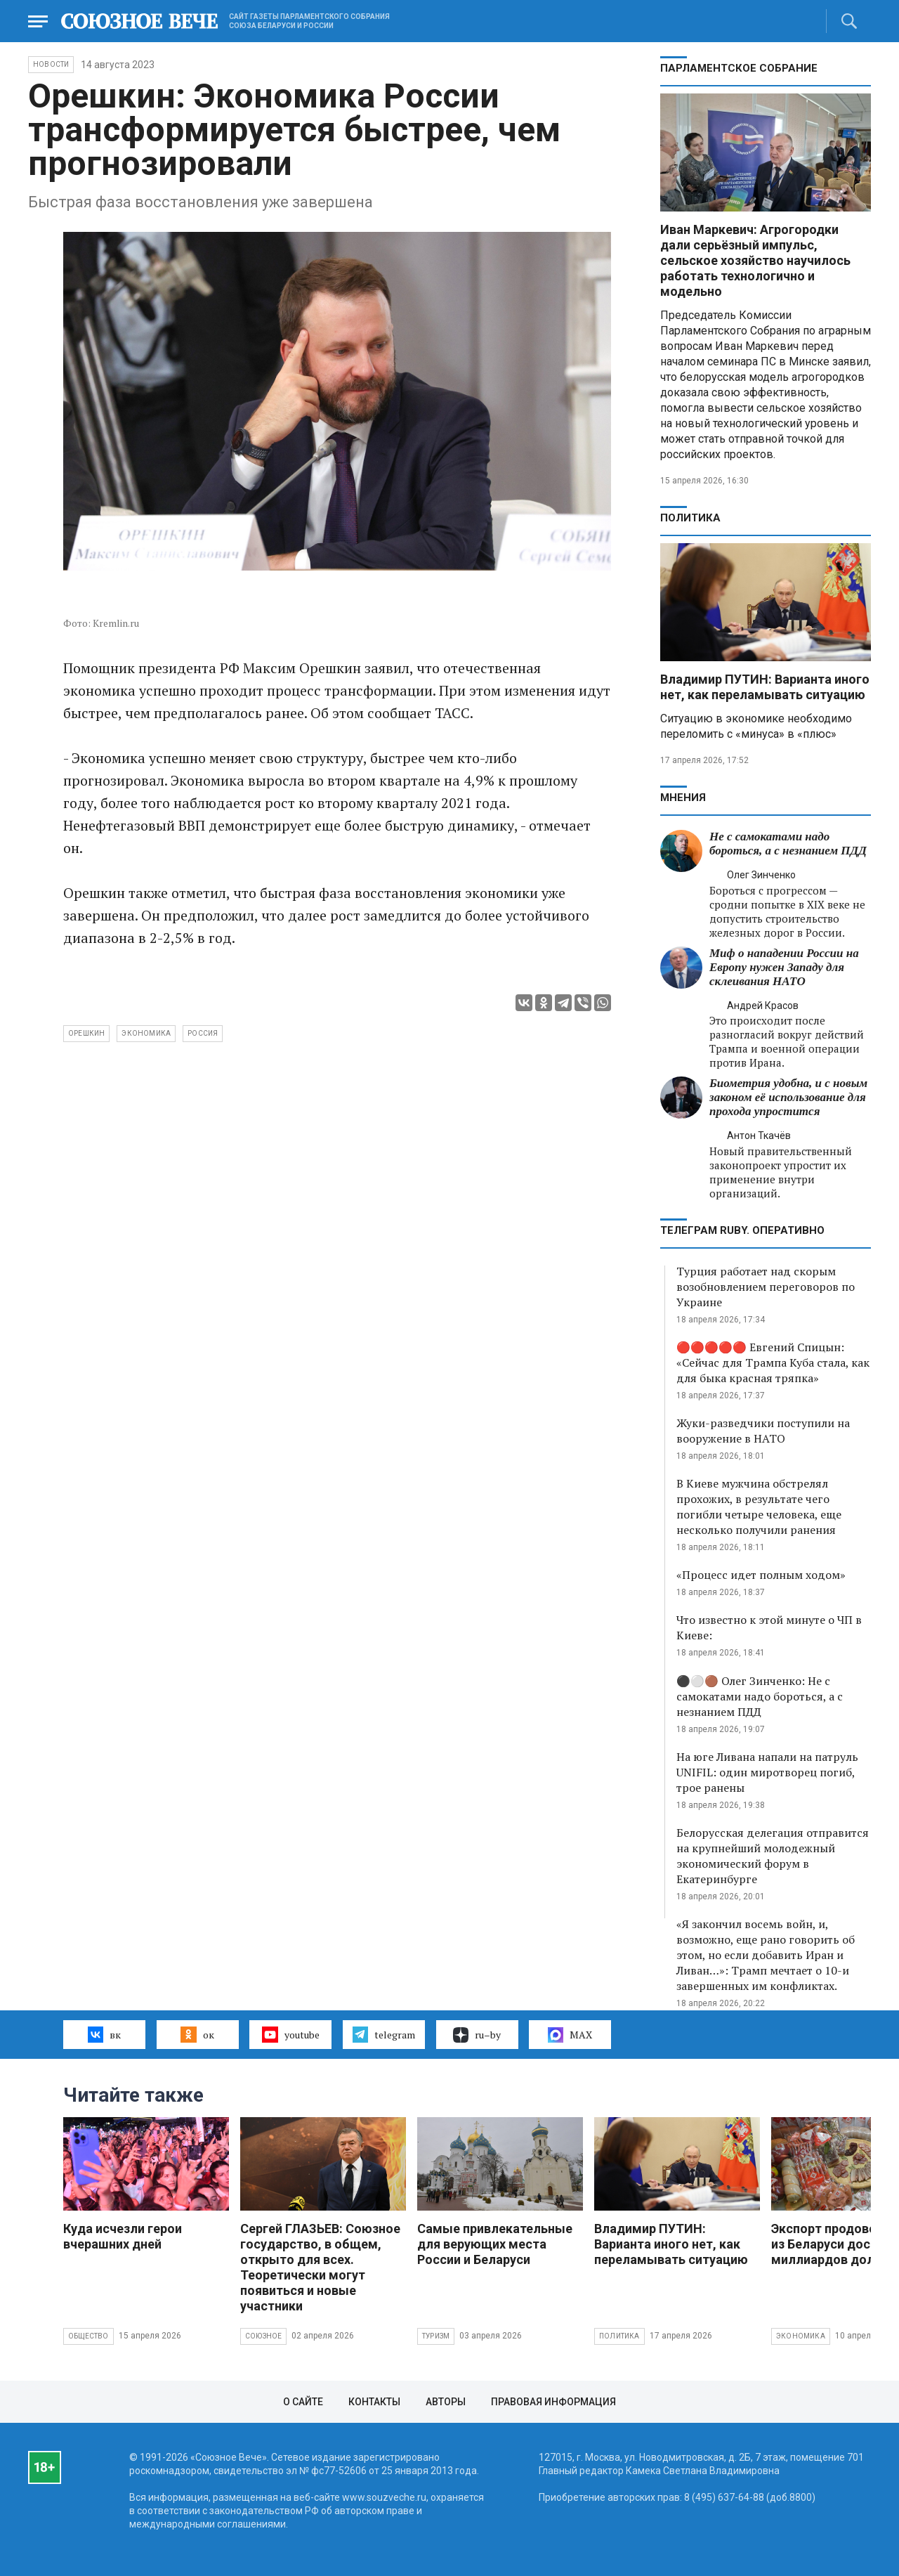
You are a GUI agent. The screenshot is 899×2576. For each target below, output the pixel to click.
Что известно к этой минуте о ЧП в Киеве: (769, 1627)
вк (104, 2034)
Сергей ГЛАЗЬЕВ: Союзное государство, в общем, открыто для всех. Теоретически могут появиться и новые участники (320, 2267)
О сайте (303, 2401)
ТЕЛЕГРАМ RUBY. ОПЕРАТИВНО (742, 1230)
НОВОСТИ (51, 64)
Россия (203, 1033)
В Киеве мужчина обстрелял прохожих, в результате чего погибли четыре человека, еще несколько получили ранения (758, 1506)
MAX (570, 2035)
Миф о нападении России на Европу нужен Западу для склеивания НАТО (784, 967)
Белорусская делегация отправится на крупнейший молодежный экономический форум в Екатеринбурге (772, 1856)
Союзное (263, 2336)
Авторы (446, 2401)
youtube (290, 2034)
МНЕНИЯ (683, 797)
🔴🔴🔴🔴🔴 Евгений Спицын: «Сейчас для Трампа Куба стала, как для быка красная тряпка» (773, 1362)
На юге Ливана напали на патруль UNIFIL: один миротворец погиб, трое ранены (767, 1772)
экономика (146, 1033)
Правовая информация (553, 2401)
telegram (384, 2034)
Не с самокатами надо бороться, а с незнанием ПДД (788, 843)
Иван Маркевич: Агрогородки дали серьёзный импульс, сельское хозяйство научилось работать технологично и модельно (755, 260)
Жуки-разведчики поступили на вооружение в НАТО (763, 1430)
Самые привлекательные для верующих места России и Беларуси (494, 2244)
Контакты (374, 2401)
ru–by (477, 2035)
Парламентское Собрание (739, 68)
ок (197, 2034)
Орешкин (86, 1033)
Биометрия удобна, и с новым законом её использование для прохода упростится (788, 1097)
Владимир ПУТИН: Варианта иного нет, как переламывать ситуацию (765, 687)
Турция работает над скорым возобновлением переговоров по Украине (765, 1286)
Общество (88, 2336)
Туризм (436, 2336)
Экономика (800, 2336)
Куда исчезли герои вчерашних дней (122, 2236)
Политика (690, 518)
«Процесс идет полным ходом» (761, 1574)
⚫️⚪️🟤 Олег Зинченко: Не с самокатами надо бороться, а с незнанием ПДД (759, 1696)
